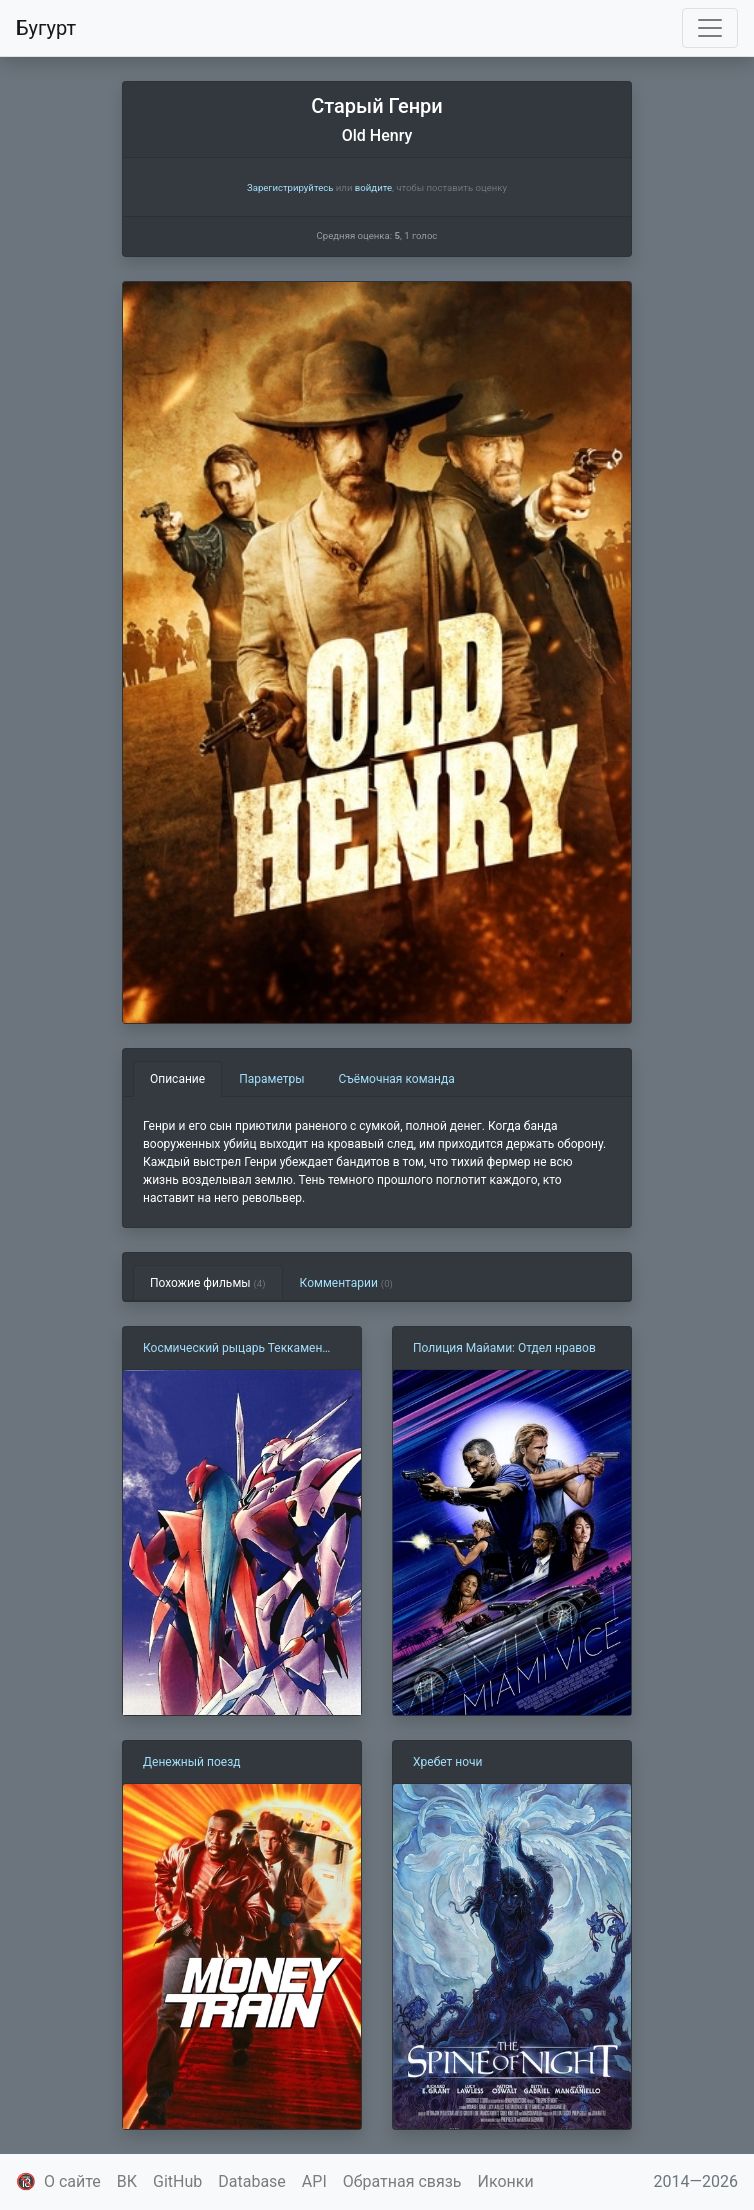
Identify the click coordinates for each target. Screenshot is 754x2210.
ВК (127, 2181)
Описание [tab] (177, 1079)
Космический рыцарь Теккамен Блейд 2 (232, 1349)
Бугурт (46, 28)
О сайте (72, 2181)
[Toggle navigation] (710, 28)
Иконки (506, 2181)
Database (252, 2181)
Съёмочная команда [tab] (397, 1079)
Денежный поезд (191, 1762)
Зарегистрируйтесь (290, 187)
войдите (373, 187)
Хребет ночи (448, 1762)
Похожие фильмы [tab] (208, 1283)
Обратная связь (402, 2181)
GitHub (177, 2181)
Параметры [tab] (271, 1079)
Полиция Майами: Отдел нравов (504, 1348)
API (314, 2181)
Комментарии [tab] (346, 1283)
